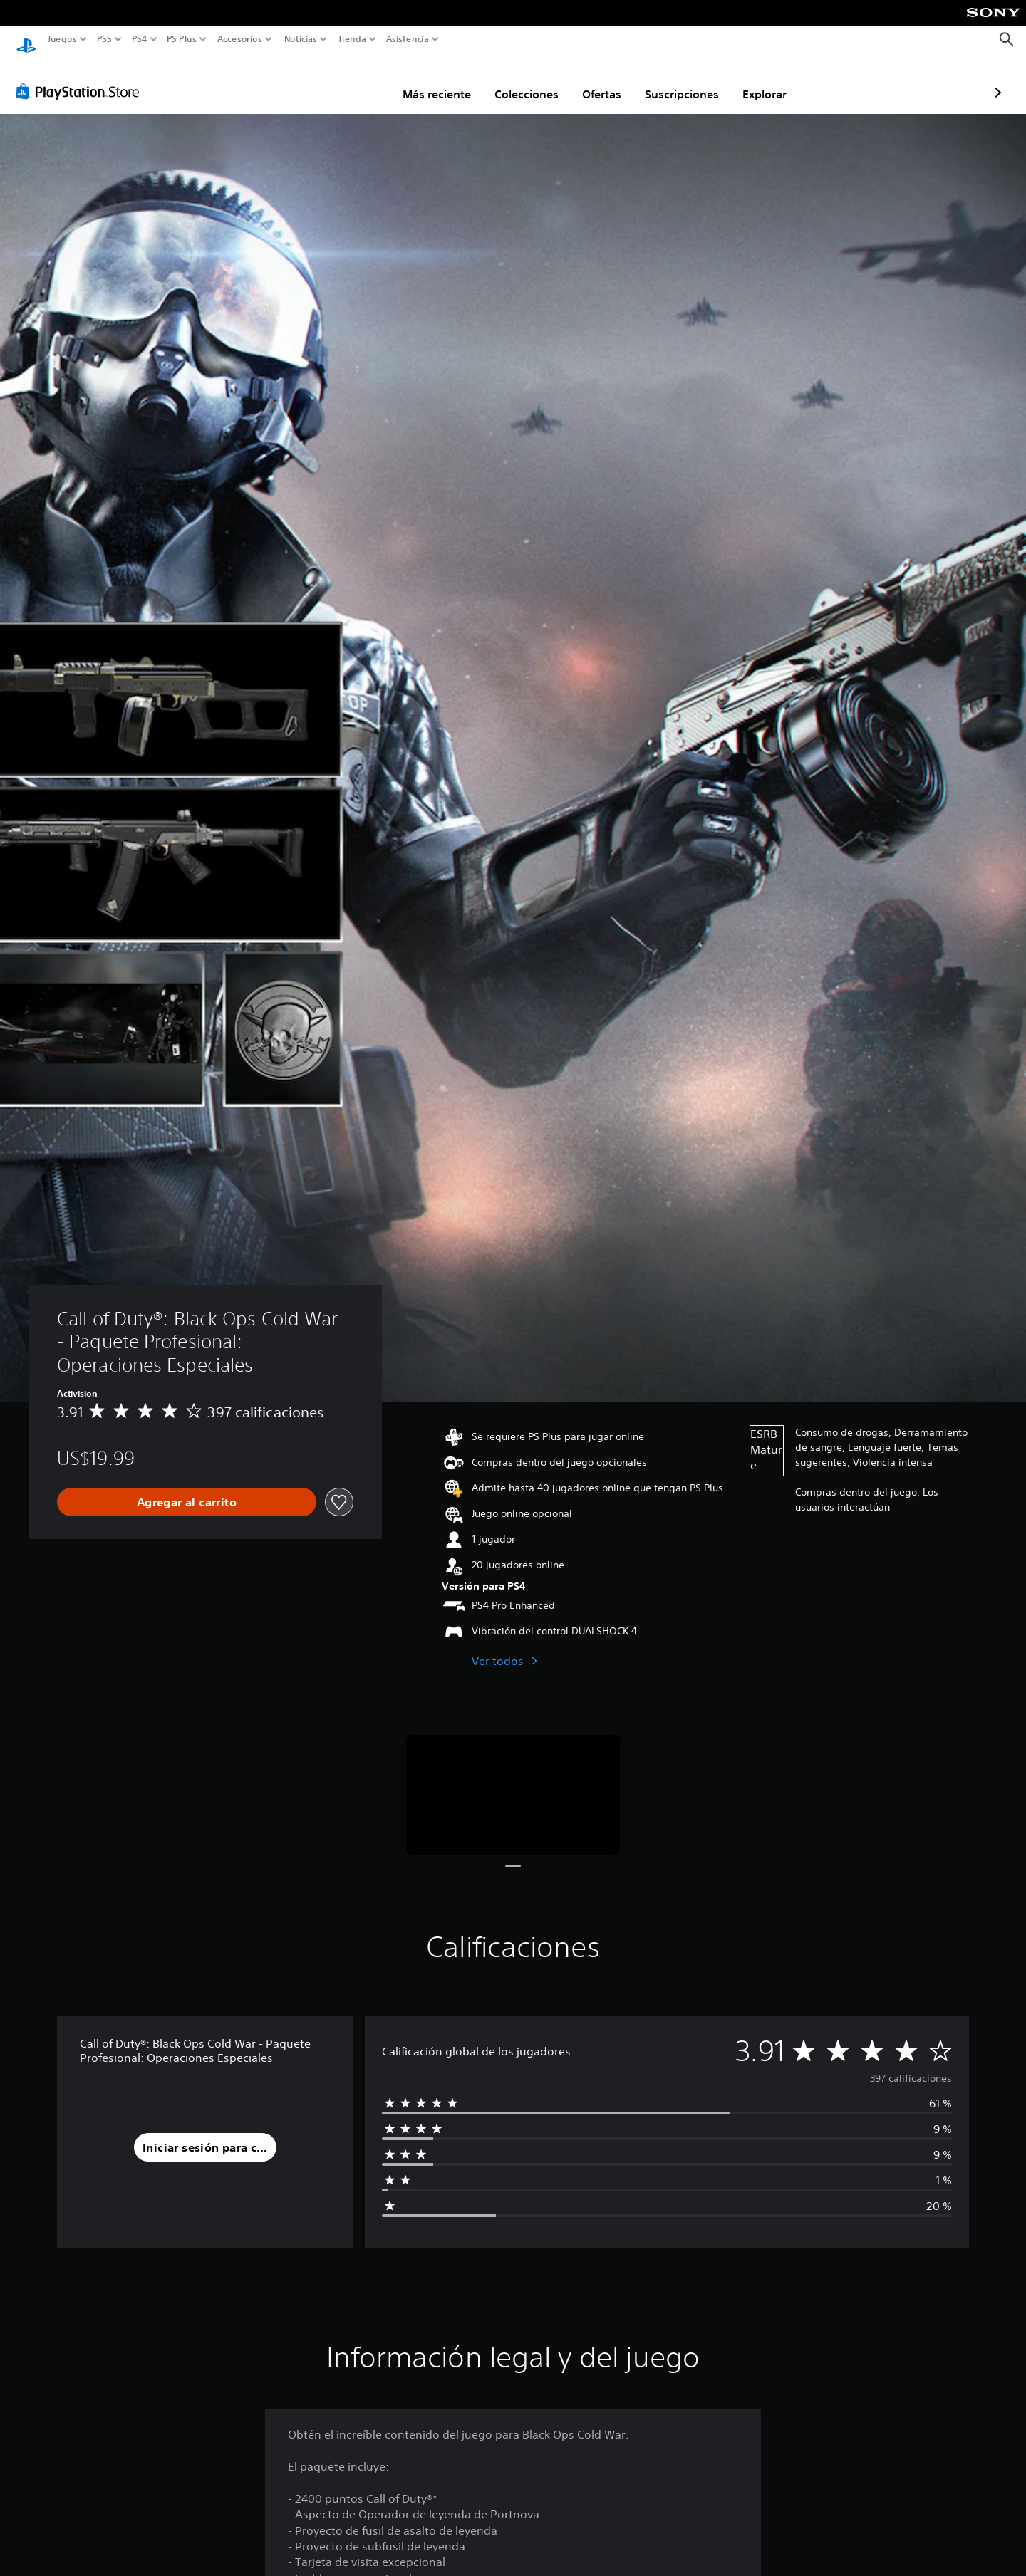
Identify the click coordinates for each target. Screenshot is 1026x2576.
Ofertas (518, 80)
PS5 (104, 39)
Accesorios (239, 39)
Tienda (351, 39)
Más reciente (353, 80)
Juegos (62, 39)
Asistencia (407, 39)
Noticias (300, 39)
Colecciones (443, 80)
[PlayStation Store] (81, 77)
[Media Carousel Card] (513, 1781)
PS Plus (181, 39)
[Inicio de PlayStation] (26, 39)
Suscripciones (598, 80)
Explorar (681, 80)
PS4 (139, 39)
